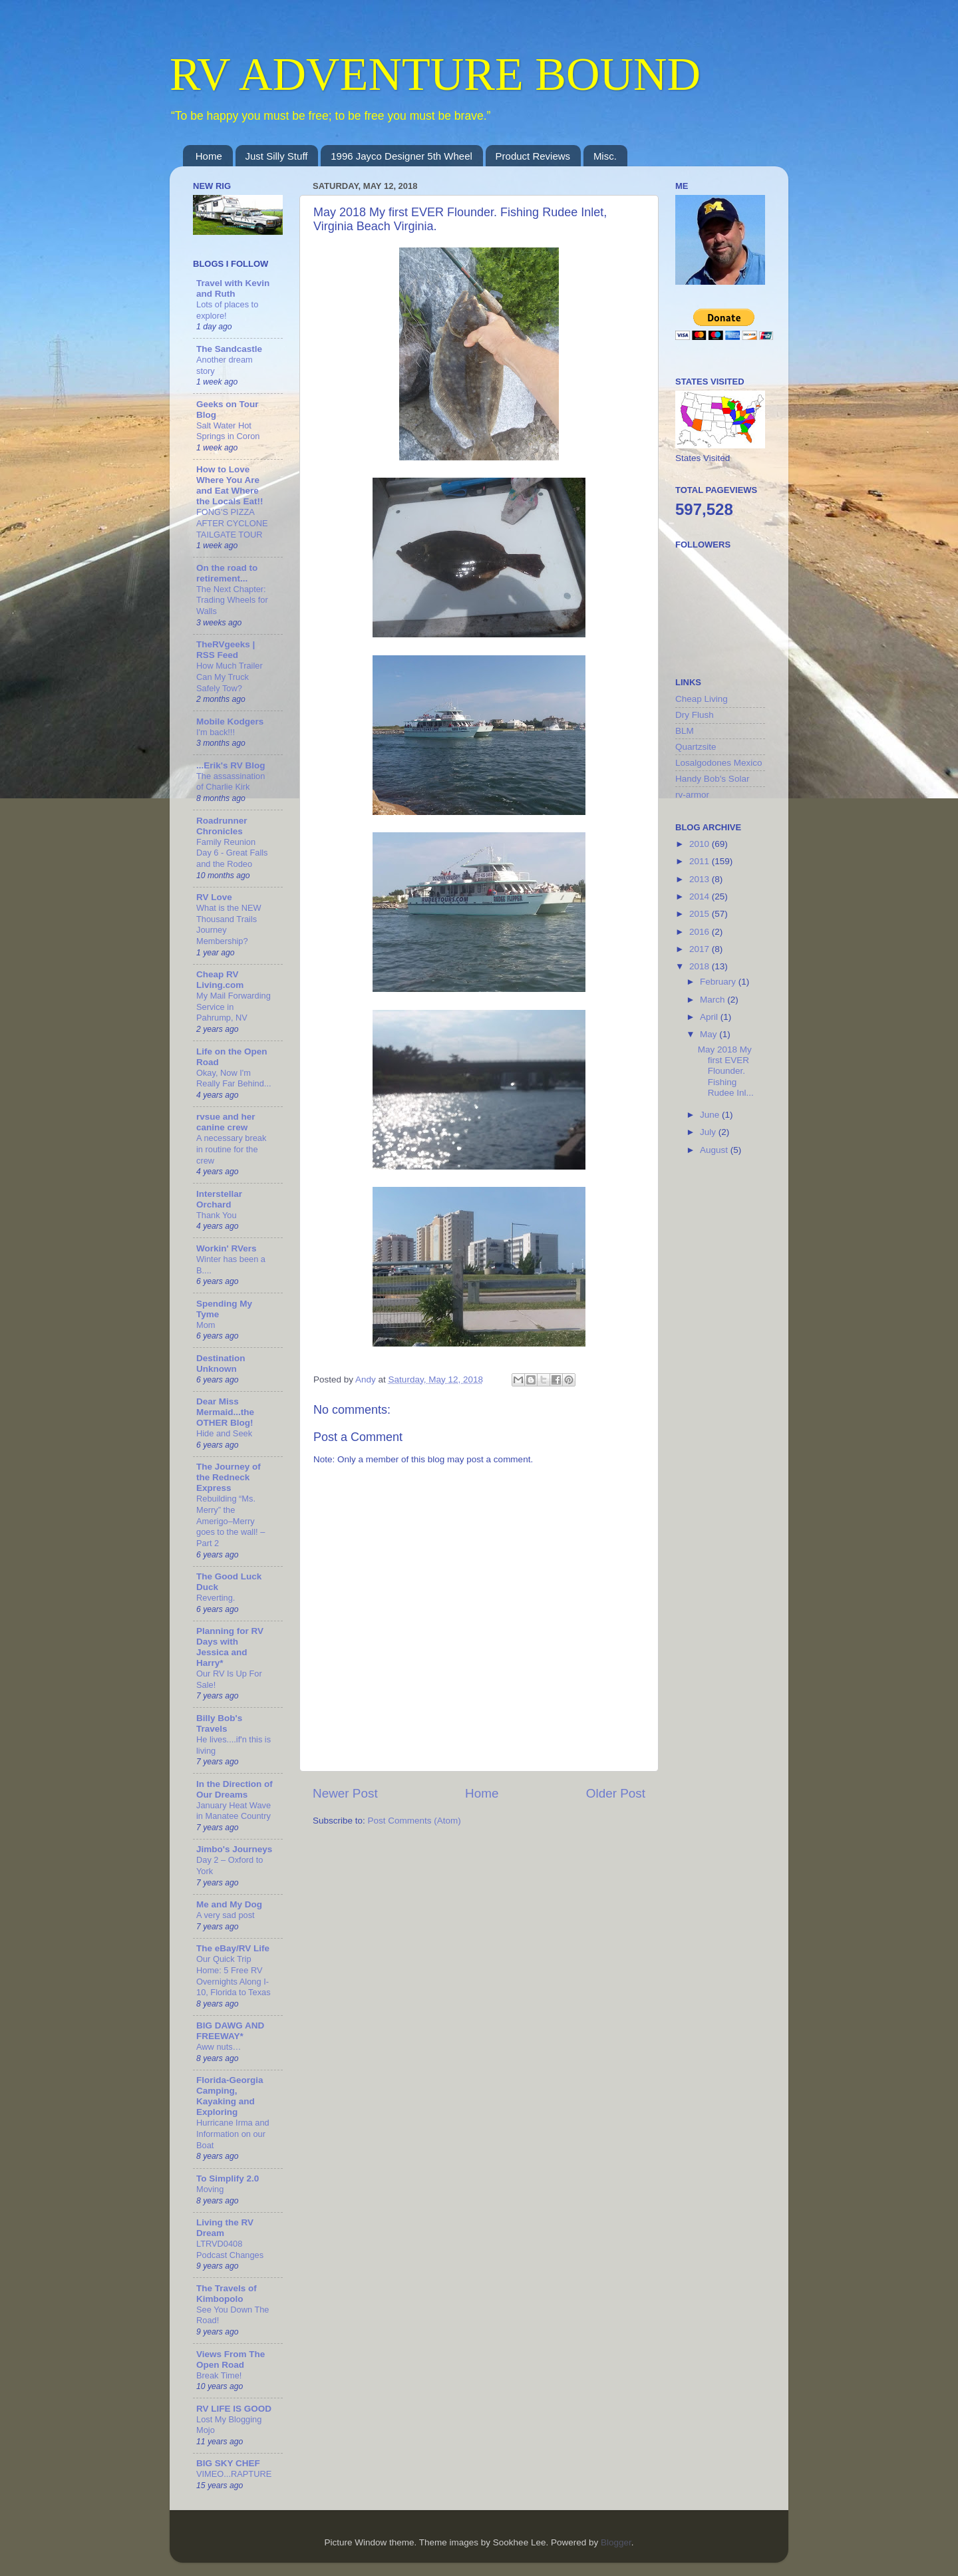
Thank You (216, 1215)
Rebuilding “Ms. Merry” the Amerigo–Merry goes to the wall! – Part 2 (230, 1521)
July (709, 1132)
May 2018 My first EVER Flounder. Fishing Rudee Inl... (726, 1071)
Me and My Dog (229, 1904)
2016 (700, 932)
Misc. (605, 156)
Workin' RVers (226, 1248)
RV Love (214, 897)
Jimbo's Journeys (234, 1849)
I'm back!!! (215, 732)
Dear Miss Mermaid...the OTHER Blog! (225, 1412)
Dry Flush (694, 715)
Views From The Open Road (230, 2359)
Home (209, 156)
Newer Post (345, 1793)
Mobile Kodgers (229, 721)
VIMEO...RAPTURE (233, 2474)
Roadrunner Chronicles (221, 826)
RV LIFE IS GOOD (233, 2409)
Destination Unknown (220, 1363)
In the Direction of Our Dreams (234, 1789)
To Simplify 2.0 (227, 2178)
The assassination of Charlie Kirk (230, 781)
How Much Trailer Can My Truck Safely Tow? (229, 677)
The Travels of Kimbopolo (226, 2293)
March (713, 1000)
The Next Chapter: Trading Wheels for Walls (232, 600)
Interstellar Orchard (219, 1199)
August (715, 1150)
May (709, 1034)
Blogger (616, 2542)
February (719, 982)
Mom (205, 1325)
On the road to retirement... (226, 573)
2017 (700, 949)
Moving (210, 2189)
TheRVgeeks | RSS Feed (225, 649)
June (711, 1115)
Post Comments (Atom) (414, 1821)
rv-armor (692, 795)
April (710, 1017)
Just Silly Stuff (276, 156)
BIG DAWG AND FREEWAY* (230, 2030)
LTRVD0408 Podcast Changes (229, 2249)
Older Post (615, 1793)
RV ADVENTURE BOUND (435, 74)
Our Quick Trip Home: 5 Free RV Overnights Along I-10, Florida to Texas (233, 1975)
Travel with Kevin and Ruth (232, 288)
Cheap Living (701, 699)
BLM (684, 731)
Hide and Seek (224, 1433)
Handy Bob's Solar (712, 779)
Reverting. (215, 1598)
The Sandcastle (229, 349)
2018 (700, 966)
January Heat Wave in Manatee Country (233, 1811)
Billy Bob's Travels (219, 1723)
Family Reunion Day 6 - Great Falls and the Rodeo (232, 853)
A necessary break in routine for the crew (231, 1149)
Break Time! (218, 2375)
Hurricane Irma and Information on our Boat (232, 2134)
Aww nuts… (218, 2047)
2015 (700, 914)
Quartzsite (696, 747)
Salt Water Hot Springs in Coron (227, 431)
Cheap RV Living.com (219, 979)
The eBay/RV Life (232, 1948)
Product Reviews (533, 156)
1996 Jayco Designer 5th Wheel (401, 156)
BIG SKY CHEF (228, 2463)
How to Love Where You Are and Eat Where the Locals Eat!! (229, 485)
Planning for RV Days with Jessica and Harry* (229, 1647)
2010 (700, 844)
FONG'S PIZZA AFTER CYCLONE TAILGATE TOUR (232, 523)
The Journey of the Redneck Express (228, 1477)
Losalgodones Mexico (718, 763)
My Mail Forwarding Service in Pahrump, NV (233, 1007)
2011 (700, 861)
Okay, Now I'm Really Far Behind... (233, 1078)
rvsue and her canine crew (225, 1122)
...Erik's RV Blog (230, 765)
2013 (700, 879)
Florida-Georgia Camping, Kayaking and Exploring (229, 2096)
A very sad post (225, 1915)
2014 (700, 896)
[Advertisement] (728, 1381)
